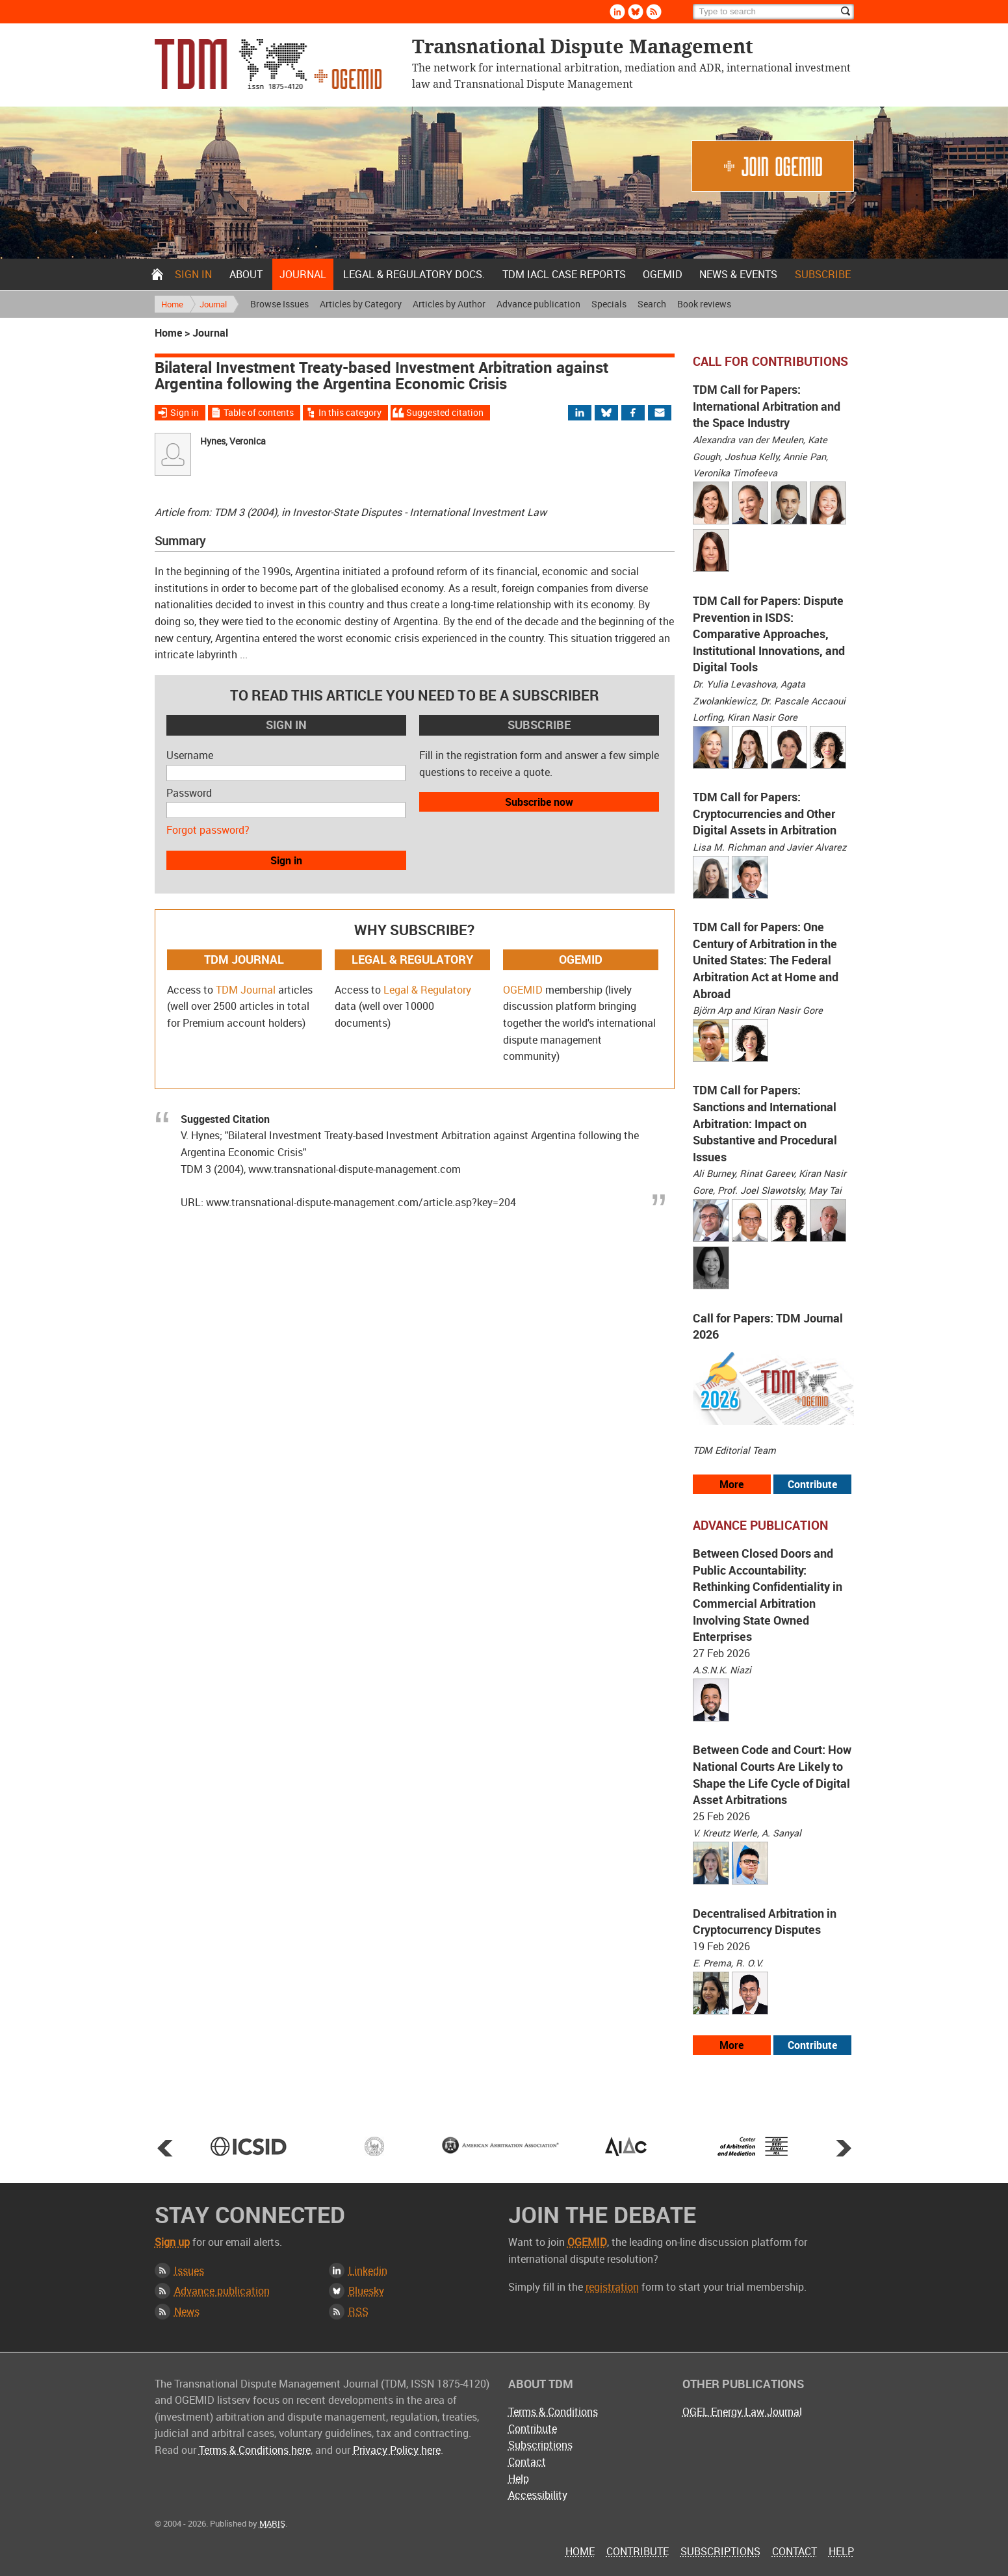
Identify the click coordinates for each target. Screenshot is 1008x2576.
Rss (654, 11)
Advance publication (538, 304)
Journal (302, 274)
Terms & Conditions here (255, 2450)
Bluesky (635, 11)
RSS (358, 2311)
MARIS (272, 2523)
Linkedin (617, 11)
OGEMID (662, 274)
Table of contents (259, 412)
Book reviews (704, 304)
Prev (165, 2147)
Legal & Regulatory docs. (414, 274)
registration (612, 2287)
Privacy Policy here (397, 2450)
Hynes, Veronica (233, 441)
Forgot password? (208, 830)
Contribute (812, 1484)
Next (843, 2147)
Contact (527, 2461)
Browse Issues (279, 304)
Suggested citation (445, 412)
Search (652, 304)
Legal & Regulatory (427, 990)
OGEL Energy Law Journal (742, 2411)
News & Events (738, 274)
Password (189, 793)
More (731, 1484)
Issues (189, 2270)
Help (518, 2478)
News (187, 2311)
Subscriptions (540, 2445)
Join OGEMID (772, 166)
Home (157, 274)
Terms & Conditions (553, 2411)
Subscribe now (539, 802)
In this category (349, 412)
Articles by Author (449, 304)
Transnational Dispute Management (268, 64)
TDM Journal (246, 990)
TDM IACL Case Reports (564, 274)
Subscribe (823, 274)
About (246, 274)
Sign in (193, 274)
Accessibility (537, 2495)
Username (189, 755)
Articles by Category (361, 304)
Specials (609, 304)
